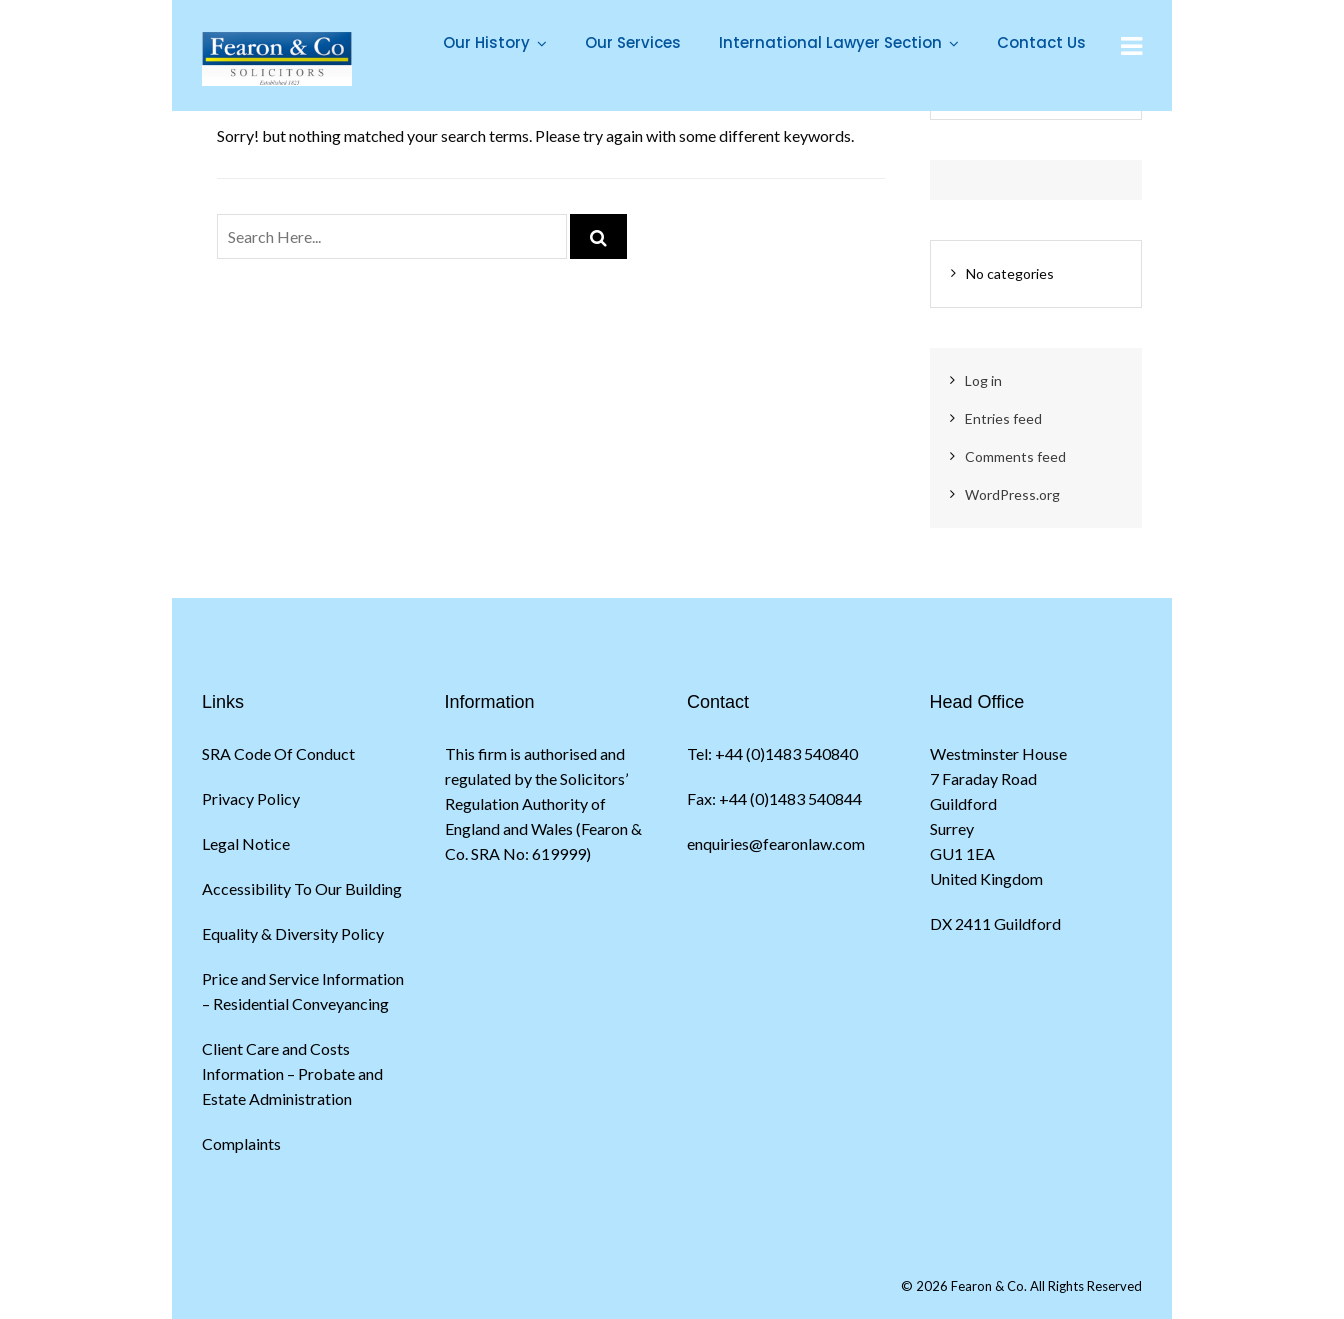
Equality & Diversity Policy (293, 933)
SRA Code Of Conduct (278, 753)
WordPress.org (1012, 494)
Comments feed (1015, 456)
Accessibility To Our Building (302, 888)
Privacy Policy (251, 798)
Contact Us (1041, 42)
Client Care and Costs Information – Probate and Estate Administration (292, 1073)
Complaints (241, 1143)
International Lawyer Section (830, 42)
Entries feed (1003, 418)
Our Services (633, 42)
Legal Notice (246, 843)
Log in (983, 380)
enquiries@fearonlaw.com (776, 843)
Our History (486, 42)
